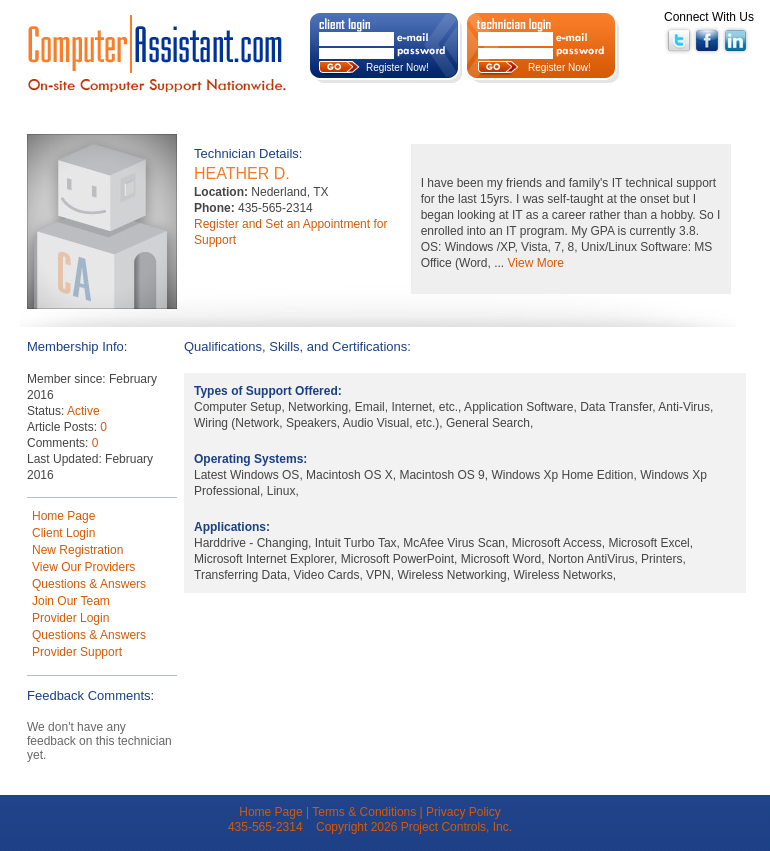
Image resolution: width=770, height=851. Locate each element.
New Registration (77, 550)
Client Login (63, 533)
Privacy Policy (463, 812)
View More (536, 263)
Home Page (63, 516)
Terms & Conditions (364, 812)
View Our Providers (83, 567)
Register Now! (397, 67)
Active (83, 411)
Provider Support (77, 652)
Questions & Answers (89, 584)
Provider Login (70, 618)
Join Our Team (71, 601)
